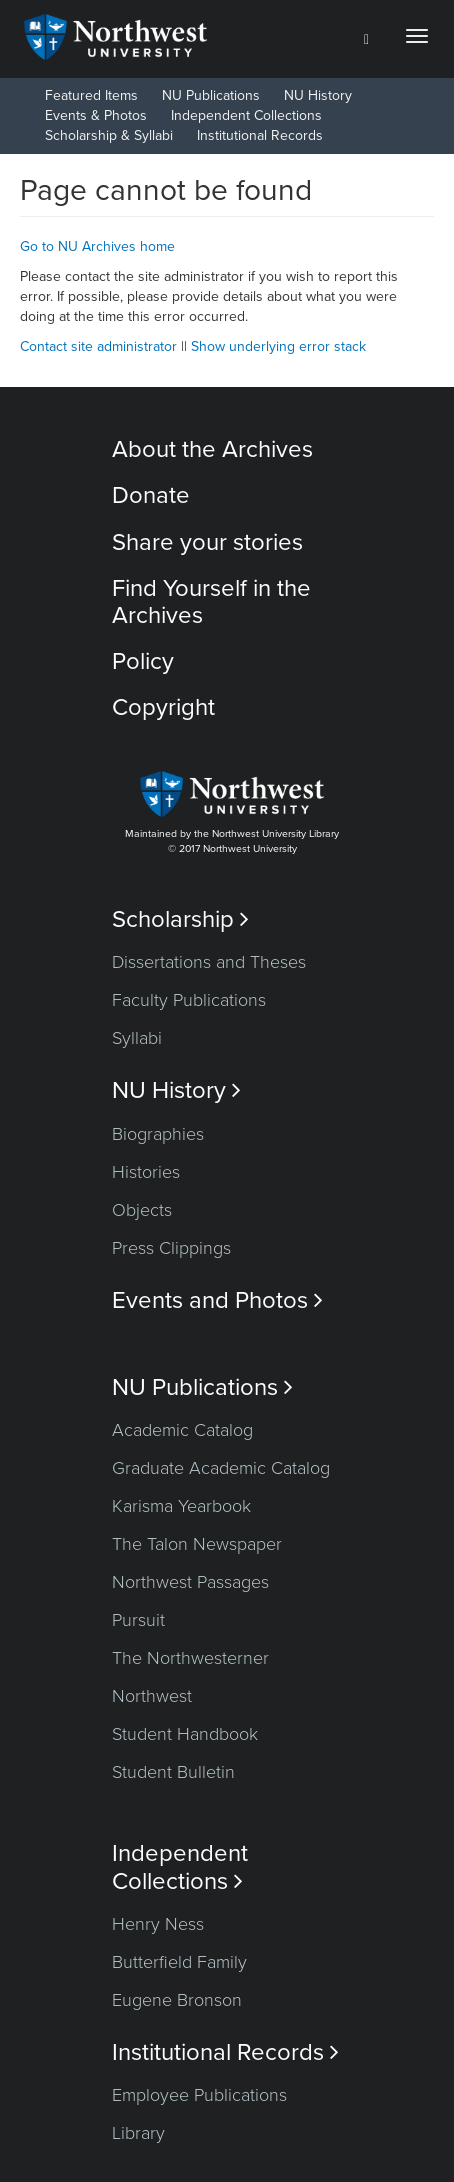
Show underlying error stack (278, 346)
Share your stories (207, 542)
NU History (318, 95)
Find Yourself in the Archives (211, 601)
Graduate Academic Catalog (221, 1468)
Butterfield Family (179, 1962)
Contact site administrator (98, 346)
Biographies (158, 1134)
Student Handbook (185, 1734)
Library (138, 2133)
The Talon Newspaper (197, 1544)
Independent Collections (246, 115)
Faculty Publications (189, 1000)
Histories (146, 1172)
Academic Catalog (182, 1430)
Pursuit (138, 1620)
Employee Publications (199, 2095)
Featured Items (91, 95)
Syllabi (137, 1038)
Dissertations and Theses (209, 962)
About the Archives (212, 449)
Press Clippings (171, 1248)
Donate (151, 495)
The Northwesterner (190, 1658)
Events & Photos (96, 115)
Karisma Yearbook (181, 1506)
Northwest (152, 1696)
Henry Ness (158, 1924)
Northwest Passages (190, 1582)
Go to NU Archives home (97, 246)
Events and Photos (217, 1300)
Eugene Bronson (177, 2000)
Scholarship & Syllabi (109, 135)
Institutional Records (260, 135)
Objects (142, 1210)
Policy (143, 661)
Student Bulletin (173, 1772)
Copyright (163, 707)
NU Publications (211, 95)
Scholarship (180, 919)
